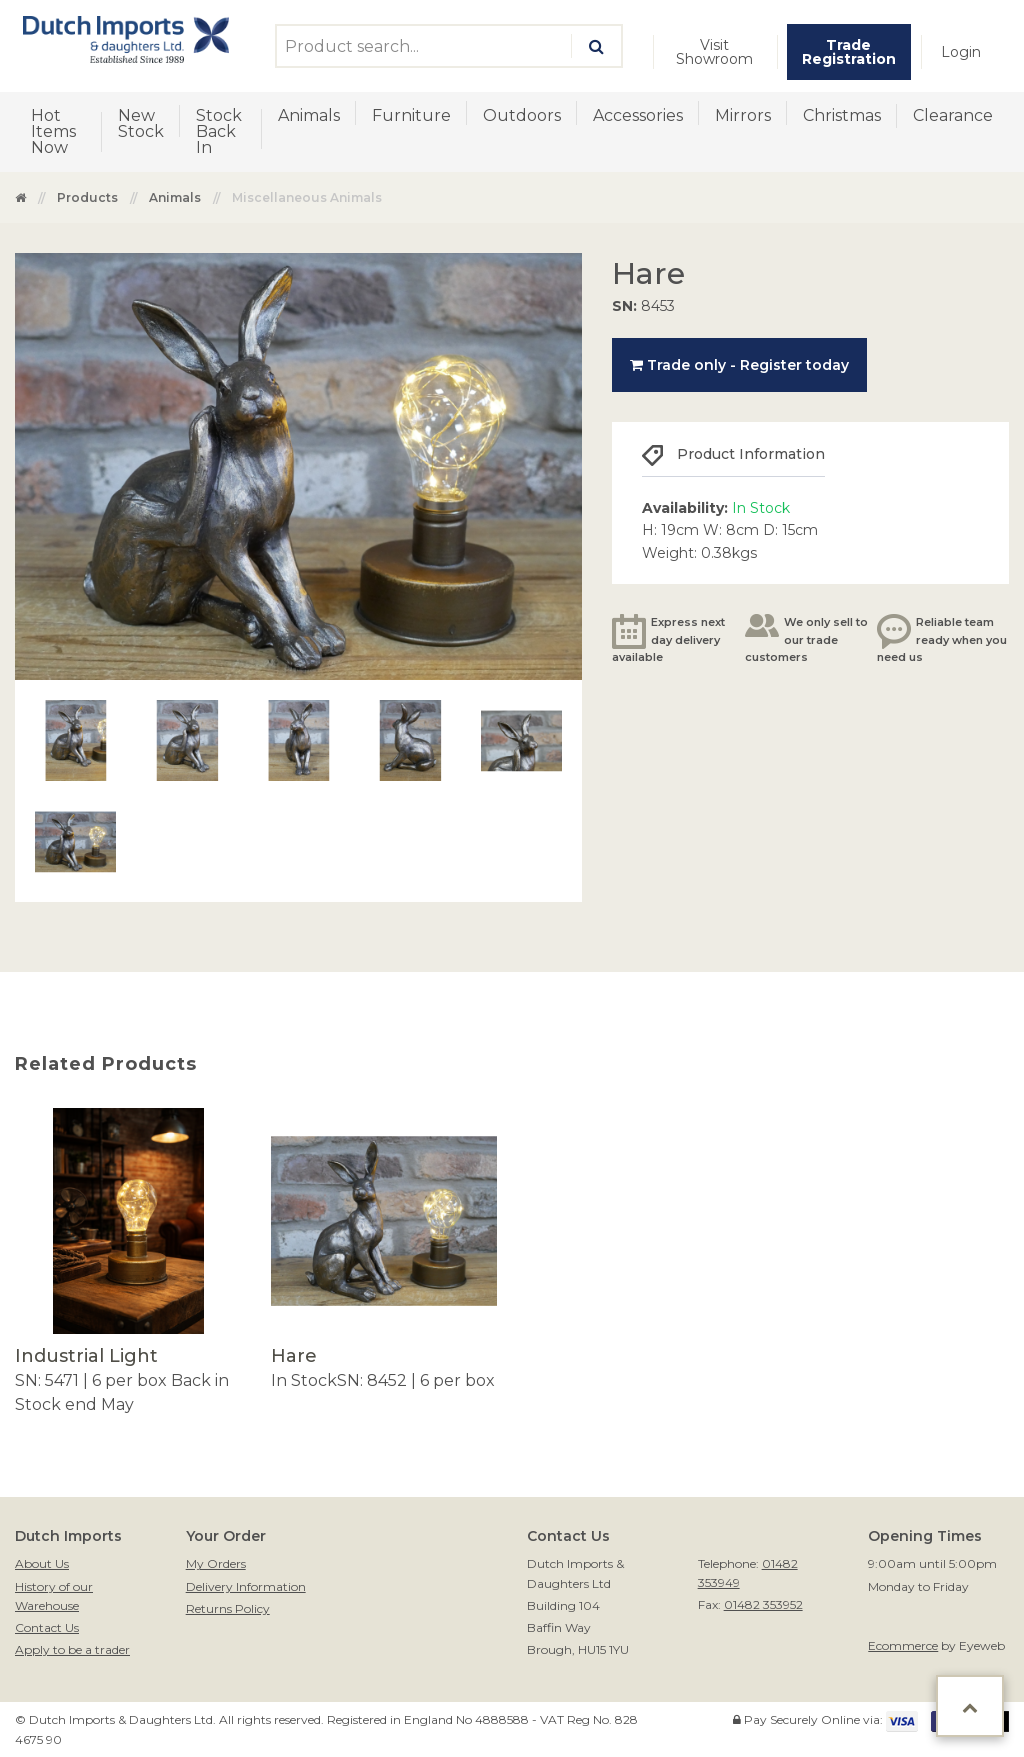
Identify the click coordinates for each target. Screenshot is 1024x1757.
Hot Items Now (53, 131)
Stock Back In (219, 131)
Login (961, 52)
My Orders (216, 1563)
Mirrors (743, 115)
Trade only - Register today (739, 365)
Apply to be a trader (72, 1649)
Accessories (638, 115)
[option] (128, 1262)
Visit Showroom (714, 52)
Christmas (842, 115)
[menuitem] (715, 52)
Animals (309, 115)
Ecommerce (903, 1645)
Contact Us (47, 1627)
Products (87, 197)
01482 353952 (763, 1604)
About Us (42, 1563)
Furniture (411, 115)
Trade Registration (849, 52)
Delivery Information (246, 1586)
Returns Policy (228, 1608)
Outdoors (522, 115)
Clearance (953, 115)
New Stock (141, 123)
